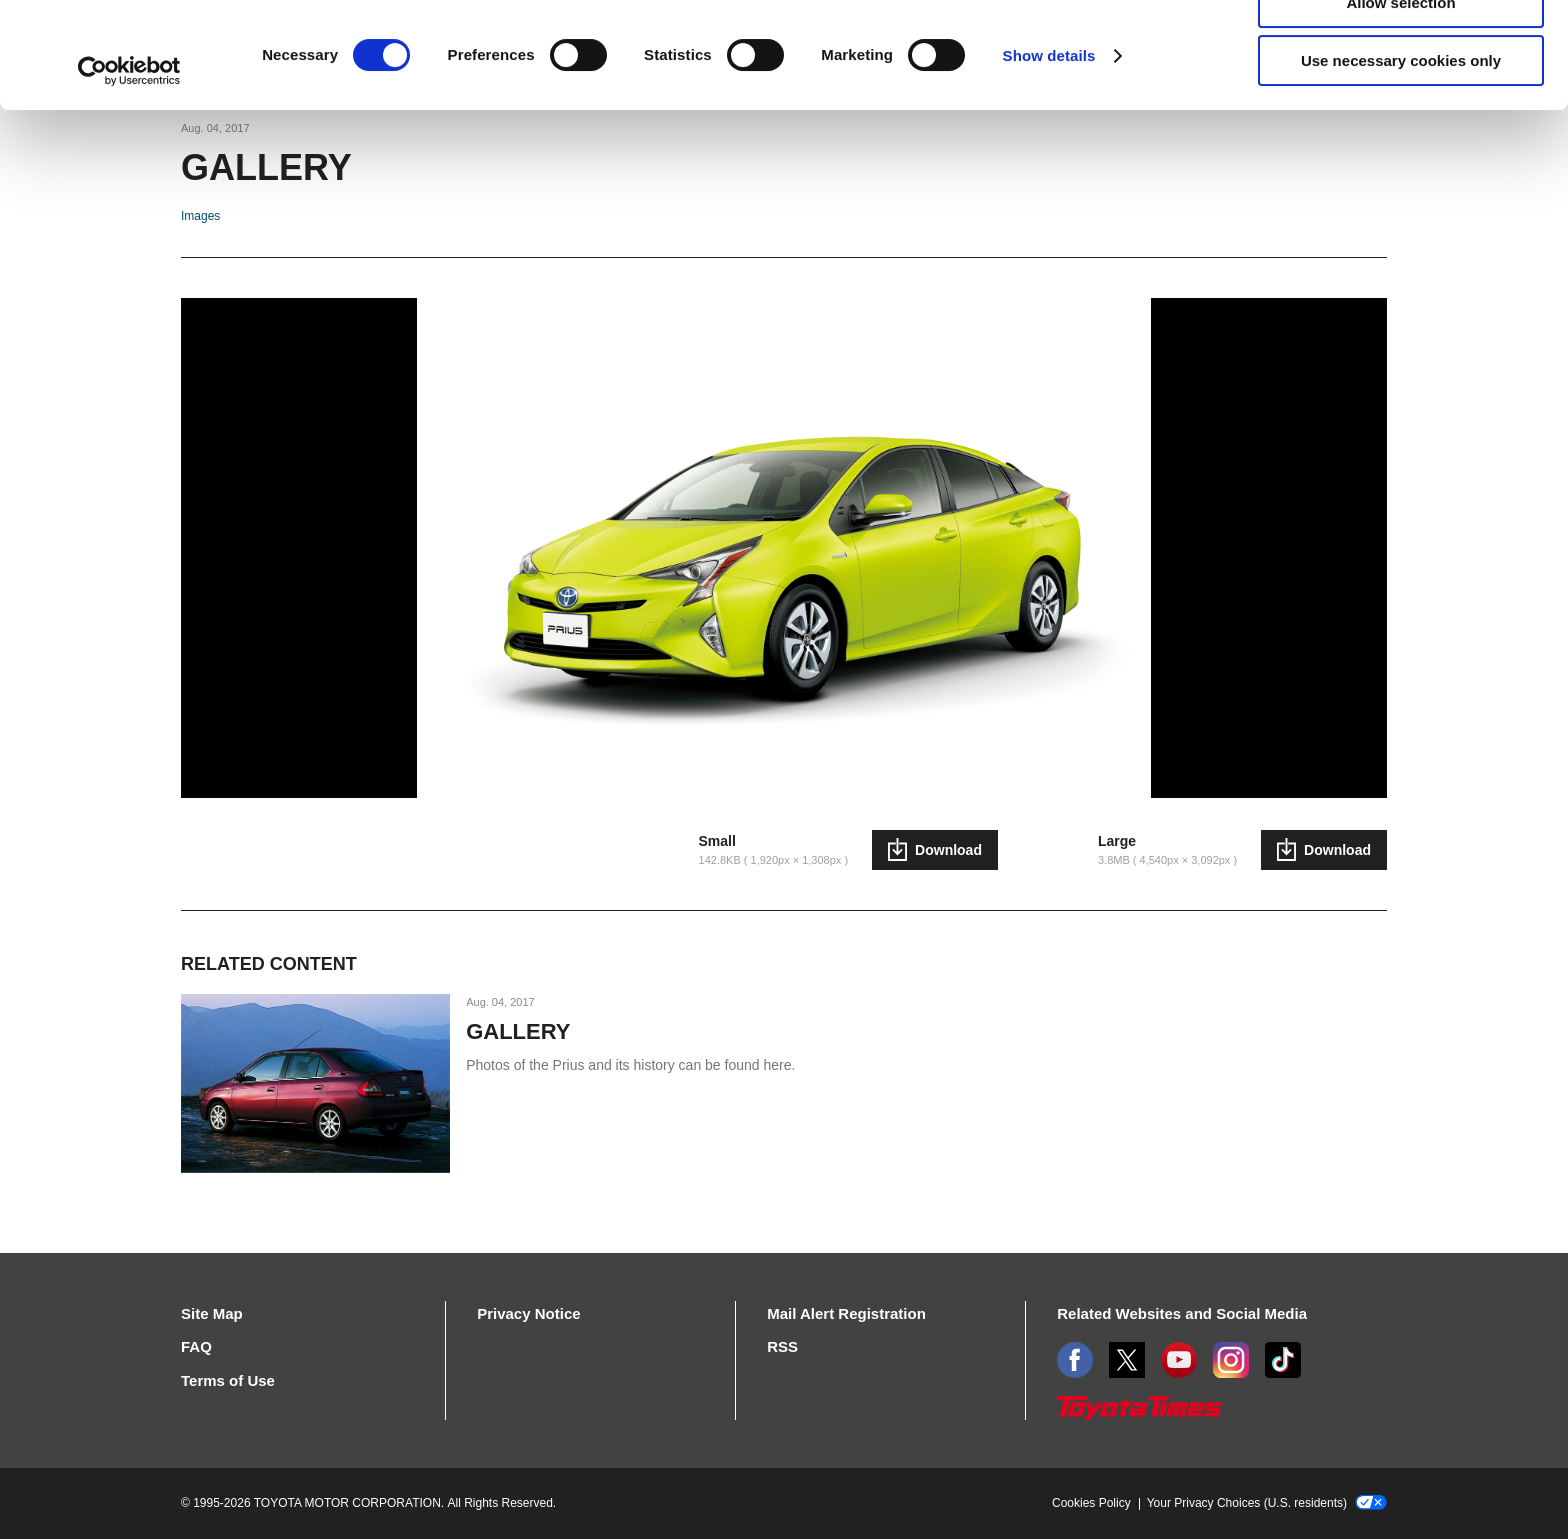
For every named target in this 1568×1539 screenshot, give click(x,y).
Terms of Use (228, 1380)
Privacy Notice (528, 1313)
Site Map (212, 1313)
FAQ (196, 1346)
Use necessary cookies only (1401, 166)
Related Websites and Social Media (1182, 1313)
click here (858, 96)
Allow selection (1400, 108)
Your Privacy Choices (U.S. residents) (1267, 1502)
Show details (1049, 161)
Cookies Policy (1091, 1503)
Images (200, 216)
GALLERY (518, 1031)
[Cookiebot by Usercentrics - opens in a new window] (129, 177)
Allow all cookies (1401, 49)
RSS (782, 1346)
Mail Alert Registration (846, 1313)
